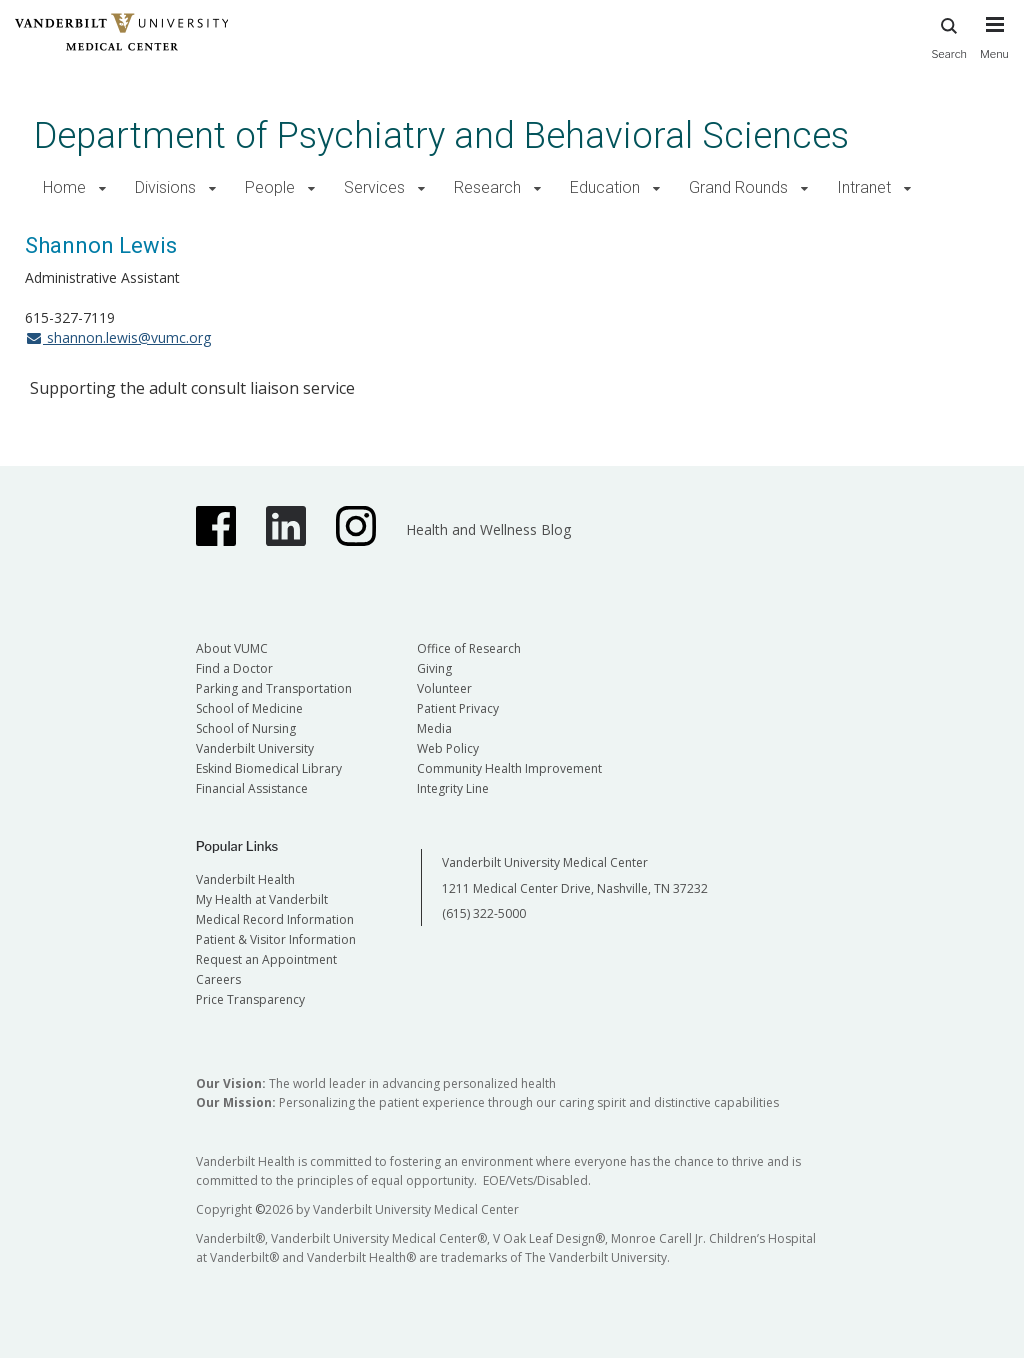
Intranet (864, 187)
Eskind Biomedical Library (269, 768)
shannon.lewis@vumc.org (118, 337)
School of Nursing (246, 728)
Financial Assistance (252, 788)
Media (434, 728)
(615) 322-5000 (484, 913)
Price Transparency (250, 999)
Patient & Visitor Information (276, 939)
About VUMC (232, 648)
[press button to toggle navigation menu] (994, 47)
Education (605, 187)
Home (64, 187)
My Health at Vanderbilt (262, 899)
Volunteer (444, 688)
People (270, 187)
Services (374, 187)
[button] (102, 188)
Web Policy (448, 748)
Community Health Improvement (509, 768)
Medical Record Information (275, 919)
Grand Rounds (738, 187)
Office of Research (469, 648)
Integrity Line (453, 788)
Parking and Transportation (274, 688)
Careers (218, 979)
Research (487, 187)
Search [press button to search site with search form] (949, 35)
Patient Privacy (458, 708)
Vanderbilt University (255, 748)
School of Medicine (249, 708)
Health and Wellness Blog (488, 529)
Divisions (165, 187)
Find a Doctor (234, 668)
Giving (434, 668)
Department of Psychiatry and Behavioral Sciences (441, 135)
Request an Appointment (266, 959)
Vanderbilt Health (245, 879)
